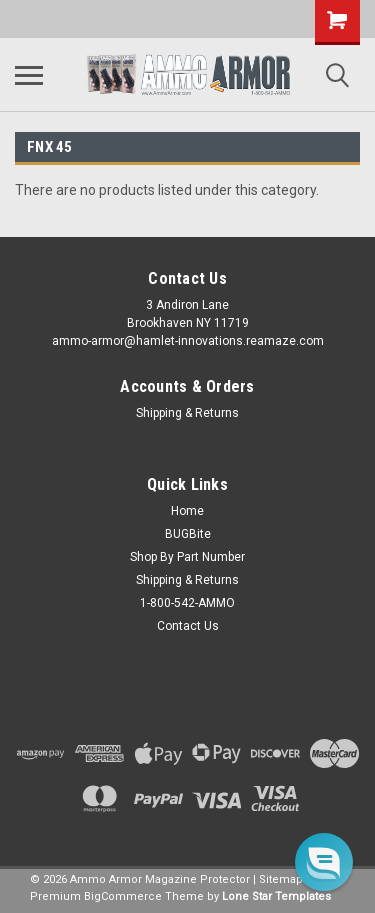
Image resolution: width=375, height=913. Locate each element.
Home (187, 511)
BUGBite (188, 534)
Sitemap (281, 879)
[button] (324, 862)
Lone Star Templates (276, 896)
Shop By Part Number (187, 557)
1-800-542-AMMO (187, 603)
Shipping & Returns (187, 413)
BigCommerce (123, 896)
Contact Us (188, 626)
